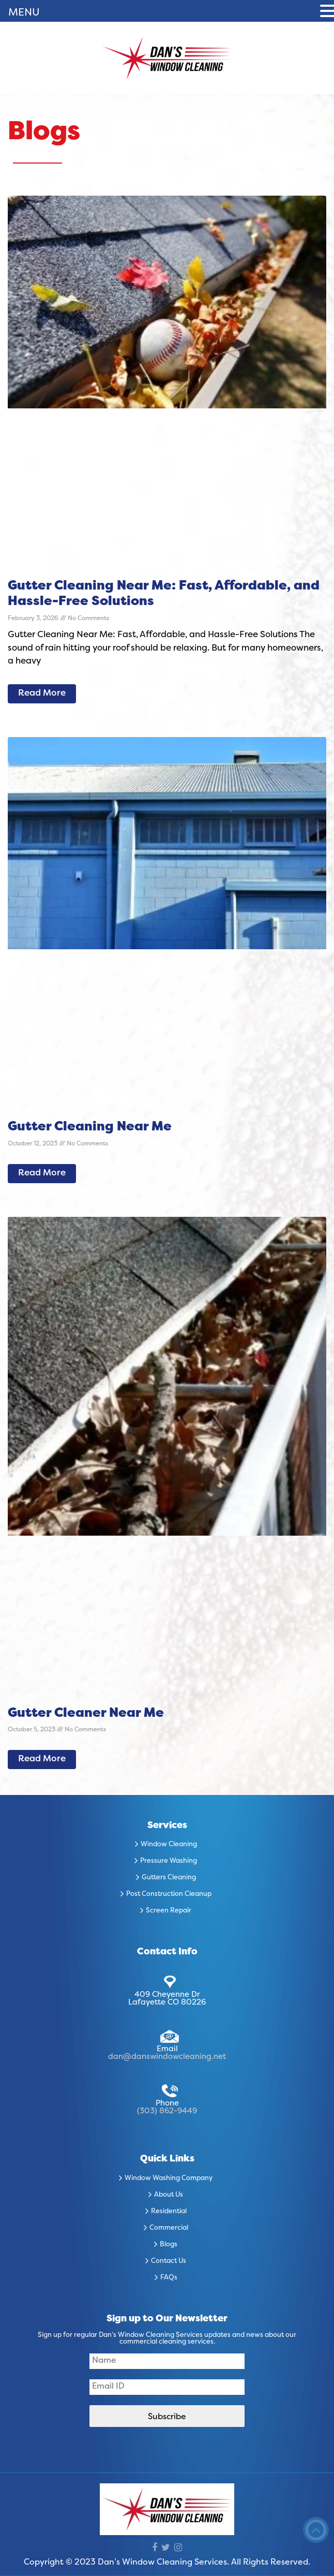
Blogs (168, 2245)
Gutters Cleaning (169, 1878)
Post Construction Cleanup (168, 1894)
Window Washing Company (168, 2178)
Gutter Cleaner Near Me (86, 1713)
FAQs (168, 2278)
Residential (169, 2212)
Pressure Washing (168, 1861)
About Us (168, 2195)
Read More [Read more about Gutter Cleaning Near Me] (42, 1173)
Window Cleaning (169, 1845)
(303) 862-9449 (167, 2111)
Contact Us (168, 2261)
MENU (24, 13)
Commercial (168, 2228)
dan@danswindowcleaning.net (167, 2056)
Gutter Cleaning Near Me (90, 1127)
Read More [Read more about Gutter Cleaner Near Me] (42, 1759)
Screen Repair (168, 1911)
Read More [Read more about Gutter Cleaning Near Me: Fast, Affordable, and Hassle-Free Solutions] (42, 693)
